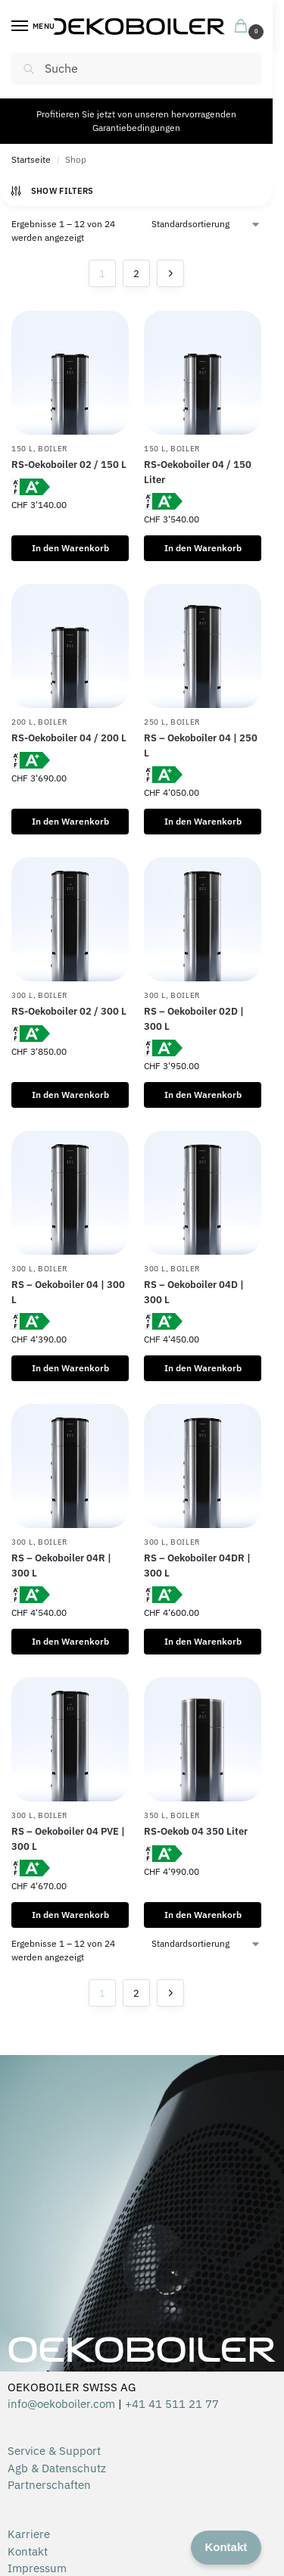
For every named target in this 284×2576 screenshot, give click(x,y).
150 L (22, 449)
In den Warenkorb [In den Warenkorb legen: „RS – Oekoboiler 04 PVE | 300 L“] (70, 1914)
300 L (22, 995)
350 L (155, 1815)
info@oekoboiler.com (61, 2404)
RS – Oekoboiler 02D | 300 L (194, 1019)
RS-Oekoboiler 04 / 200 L (68, 737)
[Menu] (34, 26)
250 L (155, 722)
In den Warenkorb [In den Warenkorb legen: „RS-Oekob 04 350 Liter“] (203, 1914)
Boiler (52, 449)
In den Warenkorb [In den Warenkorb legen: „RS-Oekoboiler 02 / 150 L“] (70, 548)
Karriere (29, 2534)
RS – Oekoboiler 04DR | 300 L (197, 1566)
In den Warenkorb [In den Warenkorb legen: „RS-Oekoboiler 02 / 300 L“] (70, 1094)
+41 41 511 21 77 (172, 2404)
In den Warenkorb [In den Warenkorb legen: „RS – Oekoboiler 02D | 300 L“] (203, 1094)
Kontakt (28, 2551)
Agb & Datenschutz (57, 2468)
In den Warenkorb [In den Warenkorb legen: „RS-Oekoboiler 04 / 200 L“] (70, 821)
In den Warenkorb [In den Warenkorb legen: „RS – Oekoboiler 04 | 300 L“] (70, 1368)
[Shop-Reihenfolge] (206, 224)
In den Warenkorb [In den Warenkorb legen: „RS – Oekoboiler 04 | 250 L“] (203, 821)
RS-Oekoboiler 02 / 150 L (68, 464)
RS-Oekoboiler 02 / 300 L (68, 1011)
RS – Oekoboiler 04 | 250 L (200, 745)
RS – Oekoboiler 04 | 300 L (68, 1292)
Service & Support (54, 2450)
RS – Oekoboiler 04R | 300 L (61, 1566)
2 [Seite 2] (136, 273)
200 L (22, 722)
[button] (243, 27)
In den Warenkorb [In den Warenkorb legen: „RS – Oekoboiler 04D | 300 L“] (203, 1368)
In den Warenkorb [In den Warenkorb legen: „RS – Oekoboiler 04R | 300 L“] (70, 1641)
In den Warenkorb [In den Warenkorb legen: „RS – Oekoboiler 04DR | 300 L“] (203, 1641)
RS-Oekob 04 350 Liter (196, 1831)
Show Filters (51, 191)
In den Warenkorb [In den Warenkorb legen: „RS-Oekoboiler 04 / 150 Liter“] (203, 548)
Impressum (37, 2568)
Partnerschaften (49, 2485)
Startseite (31, 159)
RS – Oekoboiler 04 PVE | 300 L (68, 1839)
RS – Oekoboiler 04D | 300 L (194, 1292)
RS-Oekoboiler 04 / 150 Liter (197, 472)
